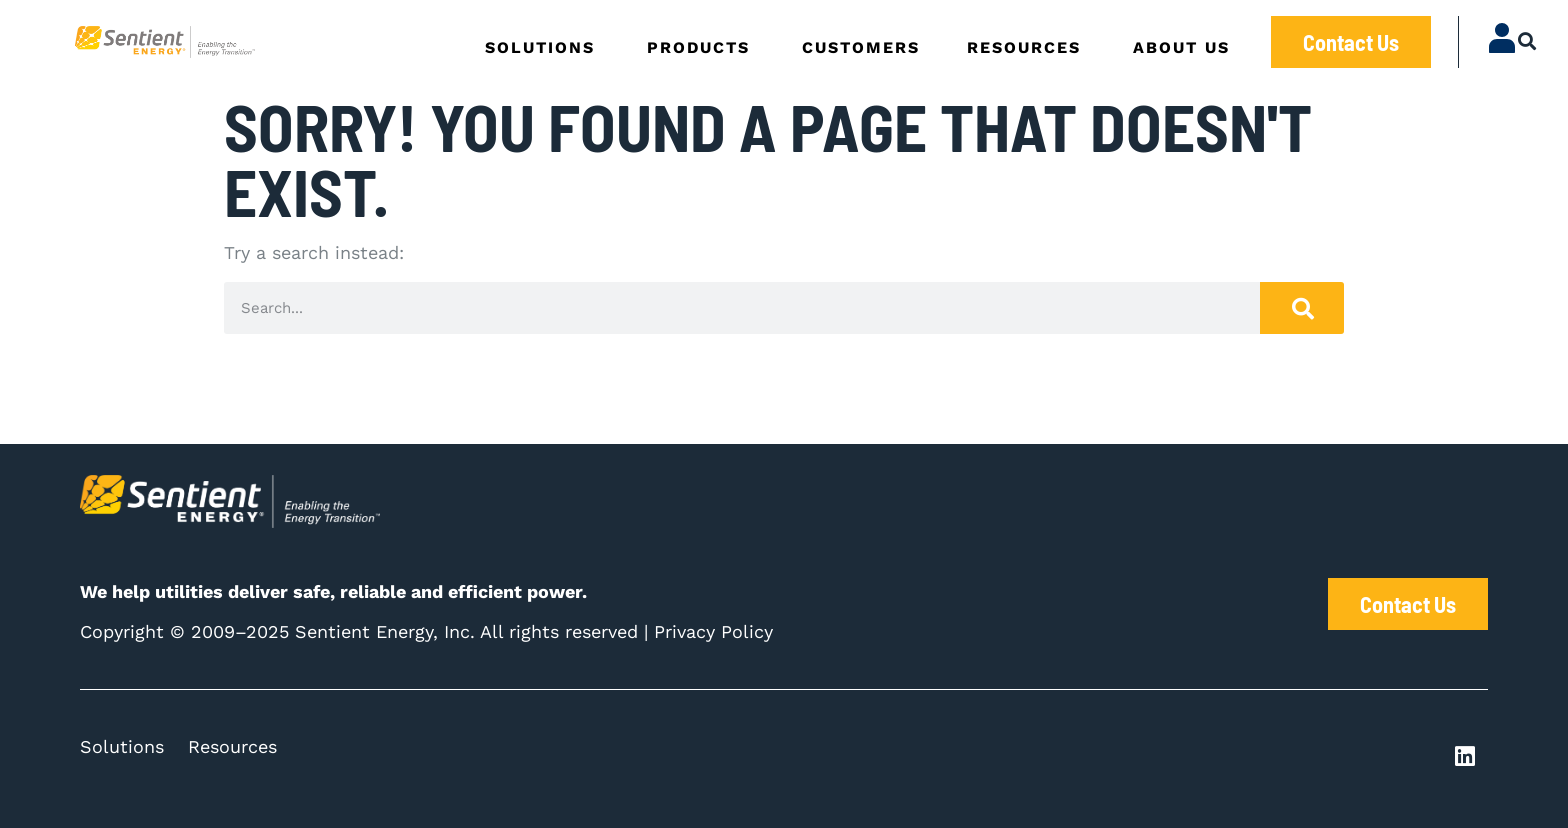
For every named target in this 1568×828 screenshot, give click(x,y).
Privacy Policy (713, 631)
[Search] (1302, 308)
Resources (232, 746)
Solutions (122, 746)
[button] (1527, 40)
